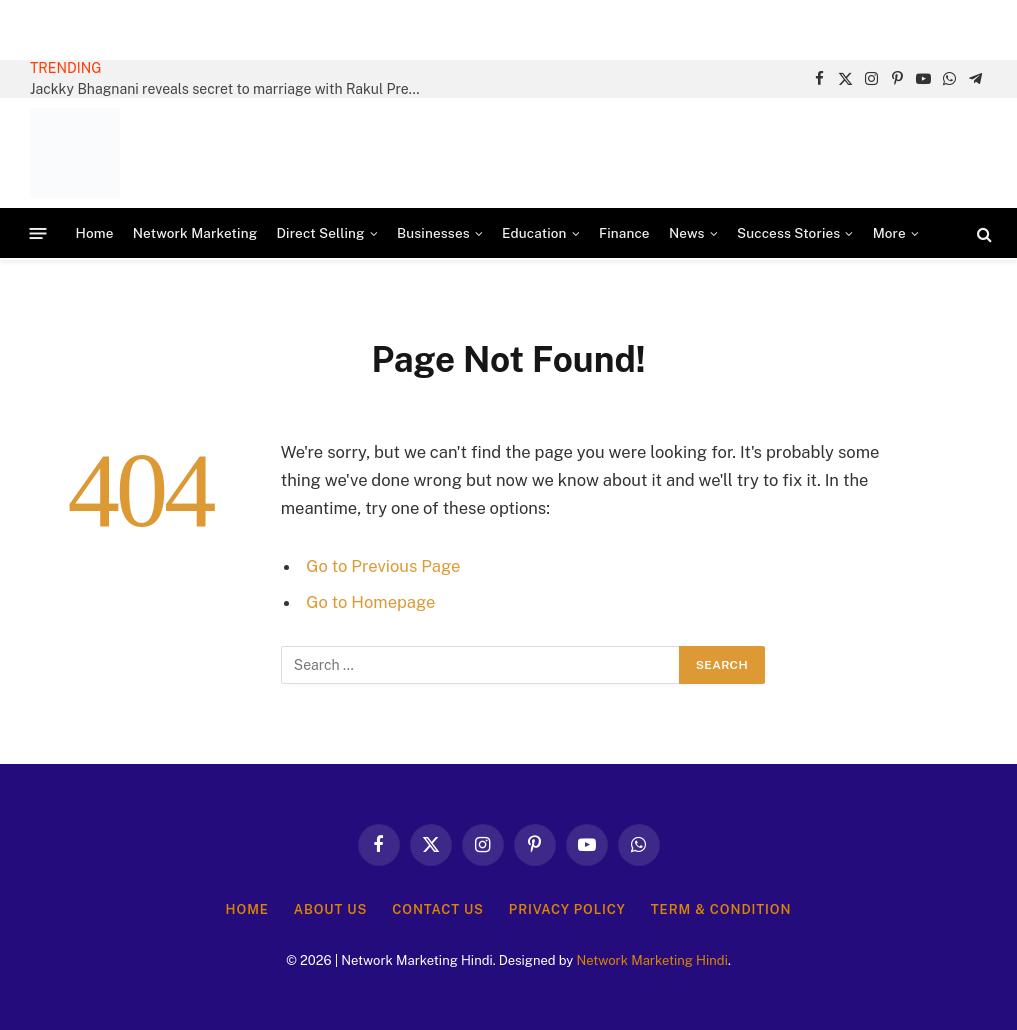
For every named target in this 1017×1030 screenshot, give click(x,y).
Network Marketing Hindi (651, 960)
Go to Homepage (370, 602)
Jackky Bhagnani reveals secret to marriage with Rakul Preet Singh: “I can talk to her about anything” (230, 89)
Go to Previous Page (383, 566)
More (889, 233)
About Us (330, 909)
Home (95, 233)
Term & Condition (721, 909)
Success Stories (788, 233)
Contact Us (438, 909)
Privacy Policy (567, 909)
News (687, 233)
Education (534, 233)
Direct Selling (320, 233)
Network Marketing (195, 233)
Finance (624, 233)
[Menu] (38, 233)
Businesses (433, 233)
